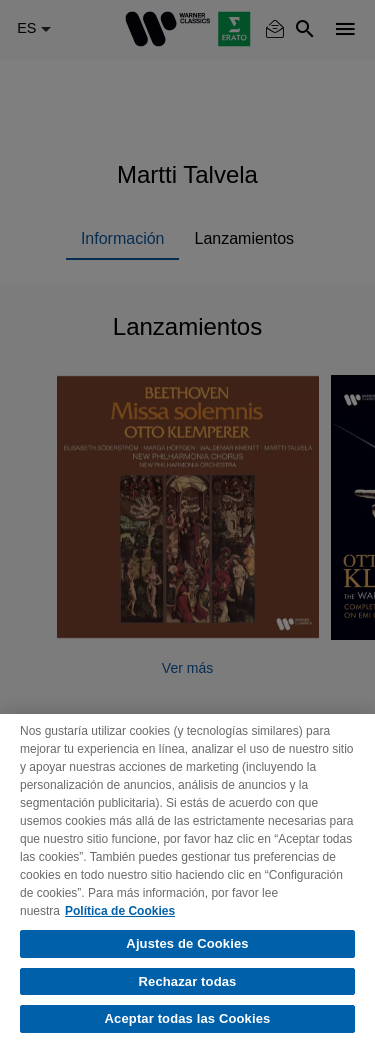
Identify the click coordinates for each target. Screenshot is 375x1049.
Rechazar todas (188, 981)
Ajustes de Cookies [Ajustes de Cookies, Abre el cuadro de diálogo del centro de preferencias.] (187, 943)
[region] (187, 881)
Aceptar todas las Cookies (188, 1018)
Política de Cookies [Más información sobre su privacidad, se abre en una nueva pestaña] (120, 911)
